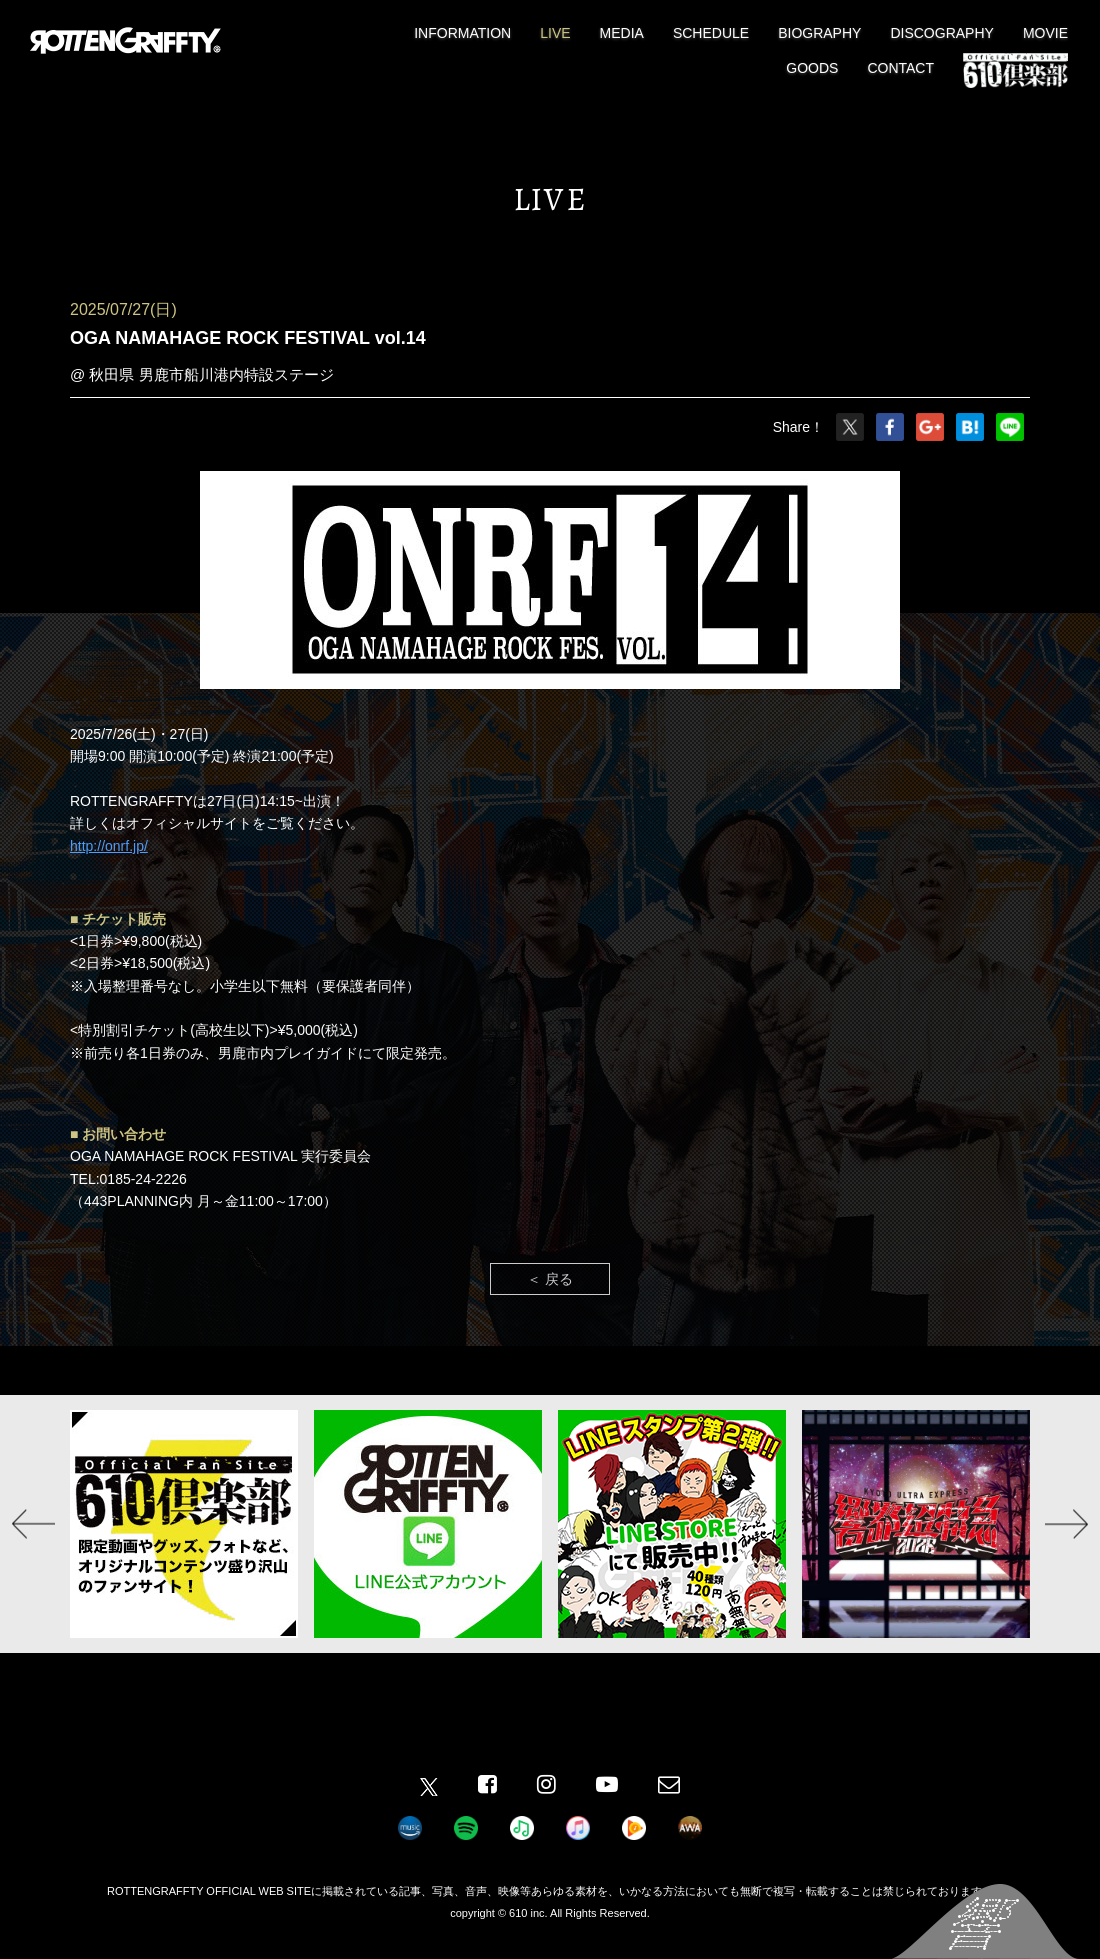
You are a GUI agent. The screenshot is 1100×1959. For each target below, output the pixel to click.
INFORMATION (462, 33)
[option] (184, 1524)
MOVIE (1045, 33)
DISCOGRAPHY (941, 33)
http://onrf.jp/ (109, 846)
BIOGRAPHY (819, 33)
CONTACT (900, 68)
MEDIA (622, 33)
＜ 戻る (550, 1279)
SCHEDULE (711, 33)
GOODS (812, 68)
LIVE (555, 33)
